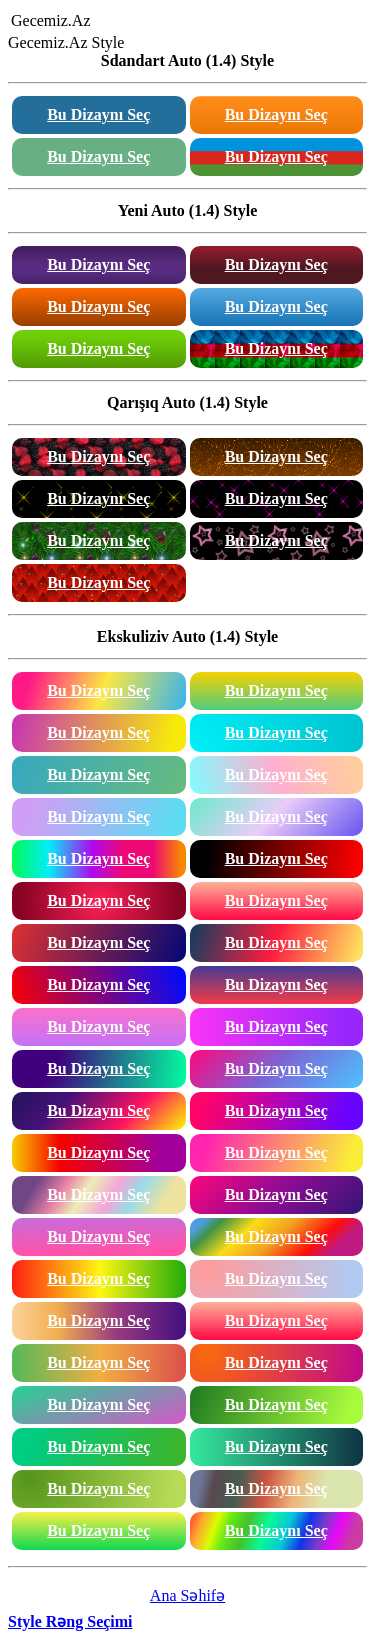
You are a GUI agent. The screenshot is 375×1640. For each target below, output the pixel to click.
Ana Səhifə (187, 1595)
